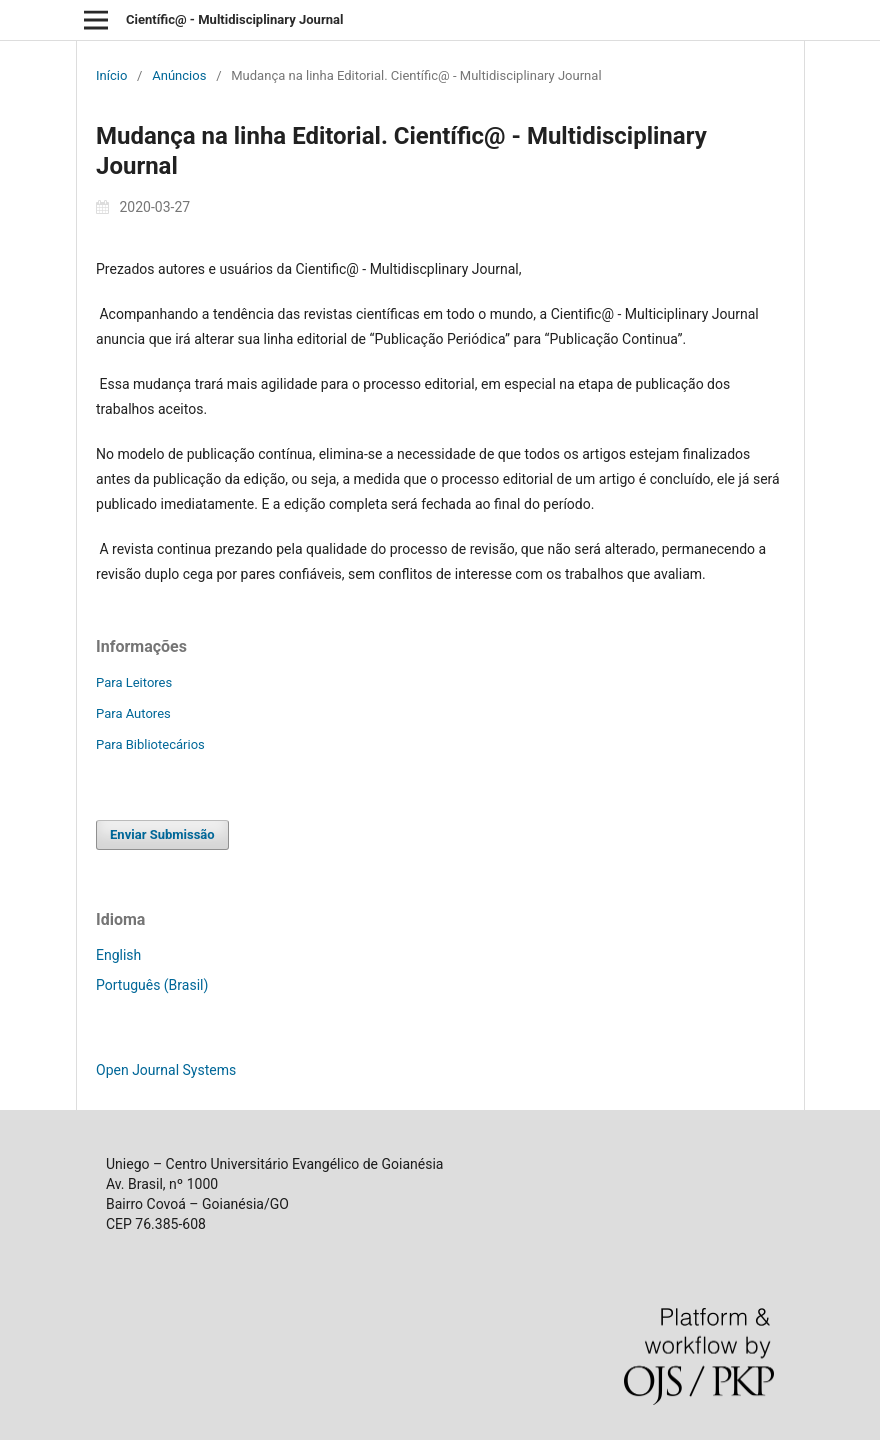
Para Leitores (134, 682)
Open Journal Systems (166, 1070)
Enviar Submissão (162, 834)
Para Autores (133, 713)
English (118, 955)
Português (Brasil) (152, 985)
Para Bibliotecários (150, 744)
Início (111, 75)
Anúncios (179, 75)
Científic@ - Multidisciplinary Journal (234, 19)
